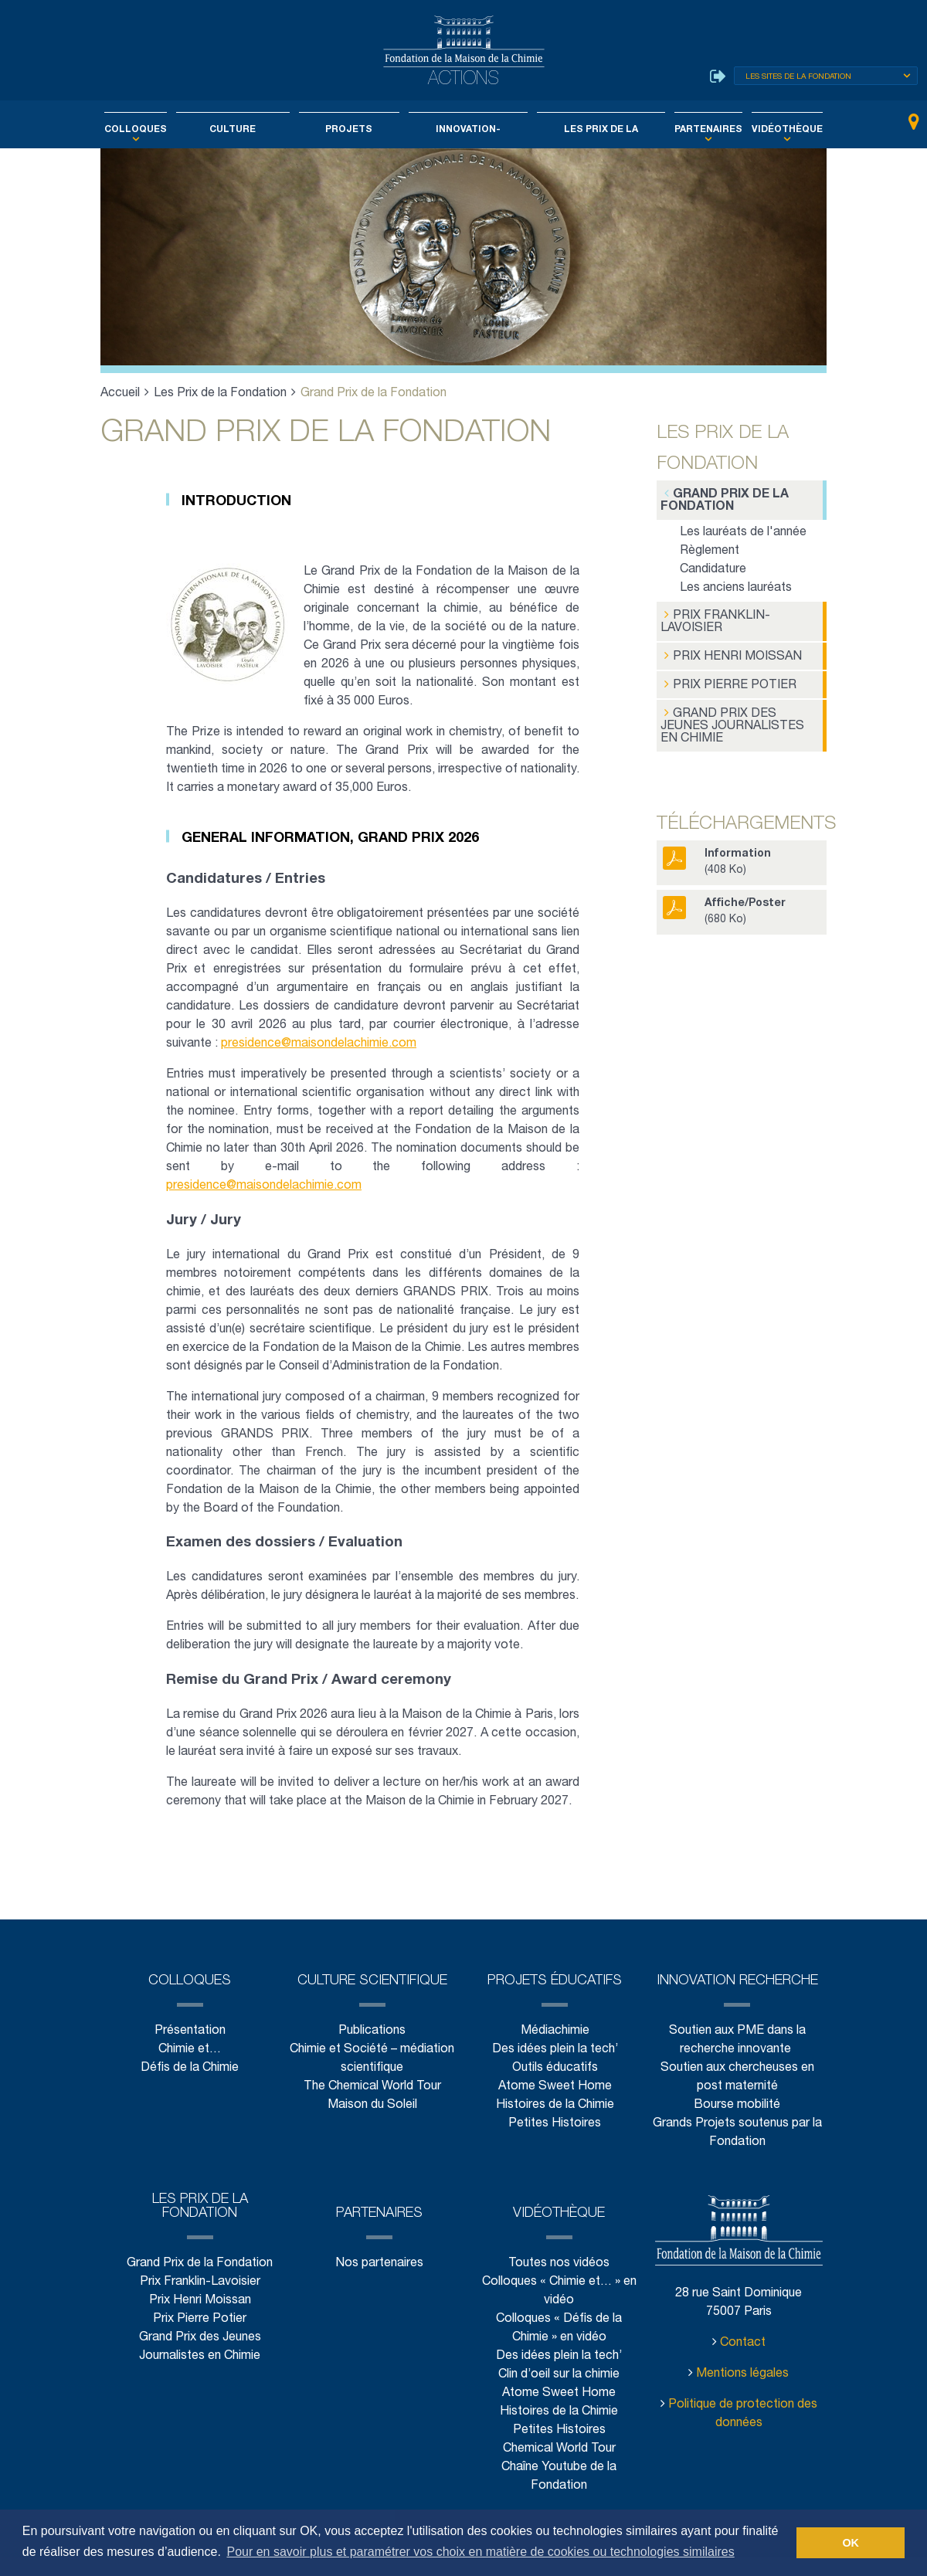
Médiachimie (554, 2049)
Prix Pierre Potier (724, 679)
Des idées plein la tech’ (554, 2068)
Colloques (163, 129)
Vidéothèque (758, 129)
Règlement (709, 549)
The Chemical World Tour (373, 2105)
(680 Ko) (719, 891)
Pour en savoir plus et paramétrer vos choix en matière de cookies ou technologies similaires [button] (480, 2551)
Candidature (713, 568)
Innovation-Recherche (465, 129)
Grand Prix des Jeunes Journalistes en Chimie (738, 712)
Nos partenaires (379, 2282)
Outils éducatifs (554, 2086)
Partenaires (689, 129)
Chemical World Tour (559, 2467)
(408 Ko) (712, 841)
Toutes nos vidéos (559, 2282)
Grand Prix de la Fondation (720, 499)
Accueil (120, 393)
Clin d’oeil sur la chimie (559, 2393)
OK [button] (850, 2543)
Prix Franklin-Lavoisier (712, 619)
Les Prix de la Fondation (589, 129)
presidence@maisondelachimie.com (322, 1044)
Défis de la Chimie (190, 2086)
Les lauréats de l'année (742, 531)
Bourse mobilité (737, 2123)
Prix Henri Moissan (728, 652)
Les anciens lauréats (736, 586)
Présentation (189, 2049)
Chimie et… (190, 2068)
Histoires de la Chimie (555, 2123)
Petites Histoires (555, 2142)
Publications (372, 2049)
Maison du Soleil (372, 2123)
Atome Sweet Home (555, 2105)
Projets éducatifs (355, 129)
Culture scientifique (249, 129)
